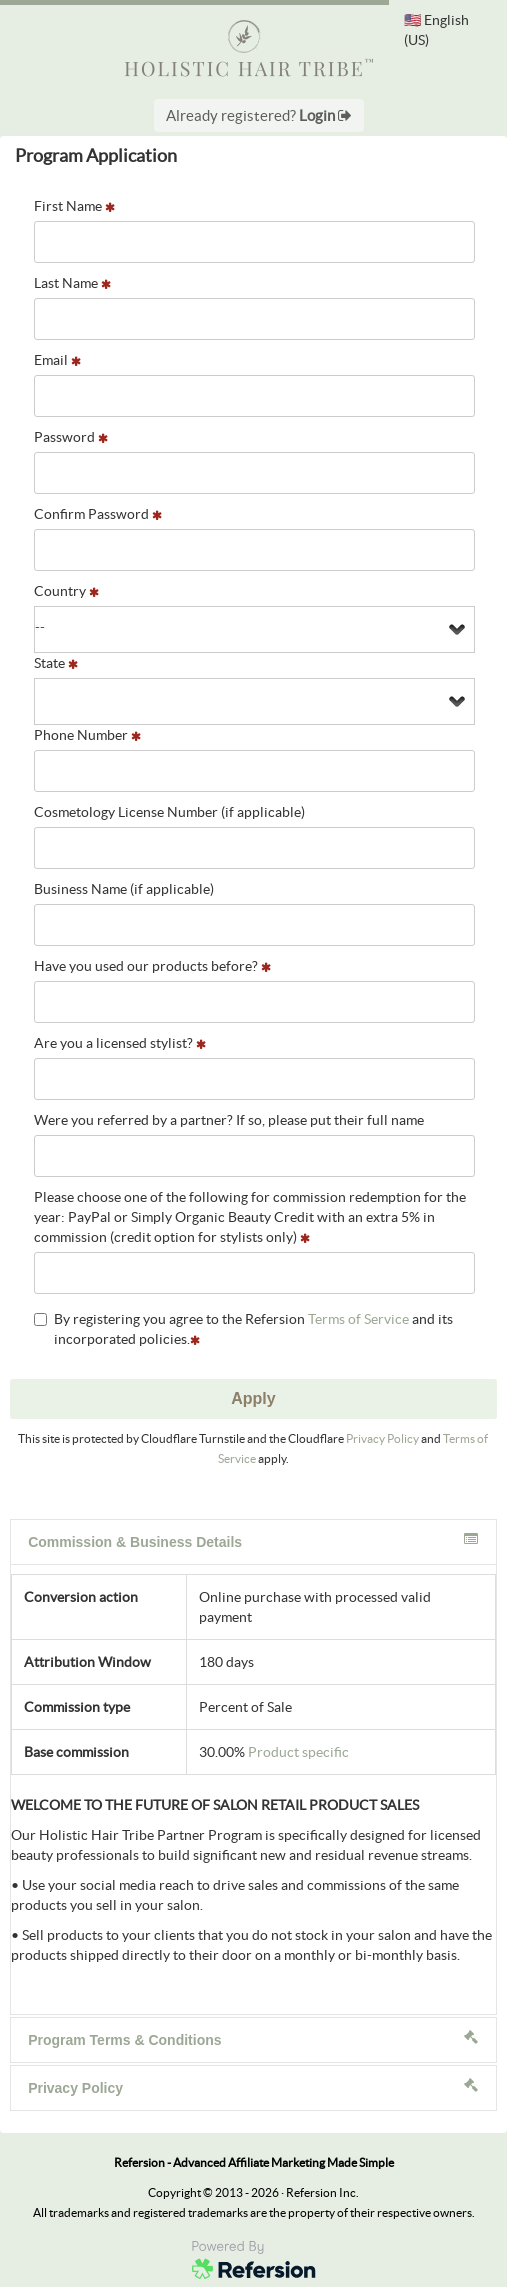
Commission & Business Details (253, 1541)
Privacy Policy (382, 1438)
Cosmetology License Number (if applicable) (169, 812)
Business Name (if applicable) (124, 889)
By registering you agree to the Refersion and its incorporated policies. (243, 1329)
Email (57, 360)
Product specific (298, 1752)
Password (71, 437)
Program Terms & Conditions (253, 2039)
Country (66, 591)
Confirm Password (98, 514)
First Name (74, 206)
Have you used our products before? (152, 966)
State (56, 663)
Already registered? (259, 115)
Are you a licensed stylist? (120, 1043)
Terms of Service (358, 1319)
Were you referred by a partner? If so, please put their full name (229, 1120)
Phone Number (87, 735)
